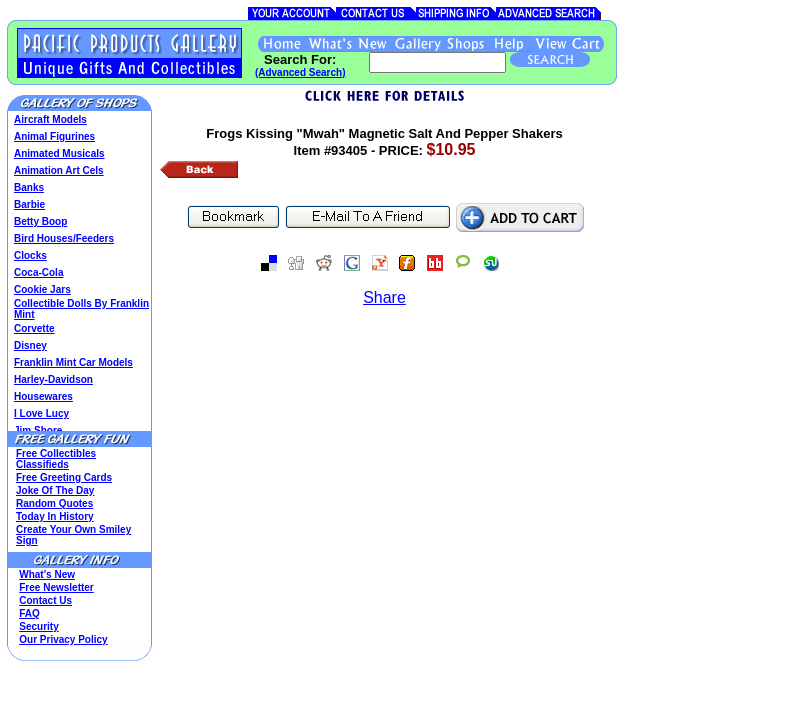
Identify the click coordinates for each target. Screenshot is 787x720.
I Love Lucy (41, 413)
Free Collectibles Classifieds (56, 459)
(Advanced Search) (300, 72)
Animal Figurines (54, 136)
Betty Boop (40, 221)
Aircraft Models (50, 119)
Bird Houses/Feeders (64, 238)
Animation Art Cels (59, 170)
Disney (30, 345)
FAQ (29, 613)
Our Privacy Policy (63, 639)
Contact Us (45, 600)
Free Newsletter (56, 587)
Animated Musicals (59, 153)
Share (384, 297)
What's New (47, 574)
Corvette (34, 328)
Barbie (29, 204)
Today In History (55, 516)
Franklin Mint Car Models (73, 362)
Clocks (30, 255)
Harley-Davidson (53, 379)
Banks (29, 187)
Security (38, 626)
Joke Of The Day (55, 490)
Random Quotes (54, 503)
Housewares (43, 396)
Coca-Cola (38, 272)
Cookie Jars (42, 289)
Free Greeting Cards (64, 477)
